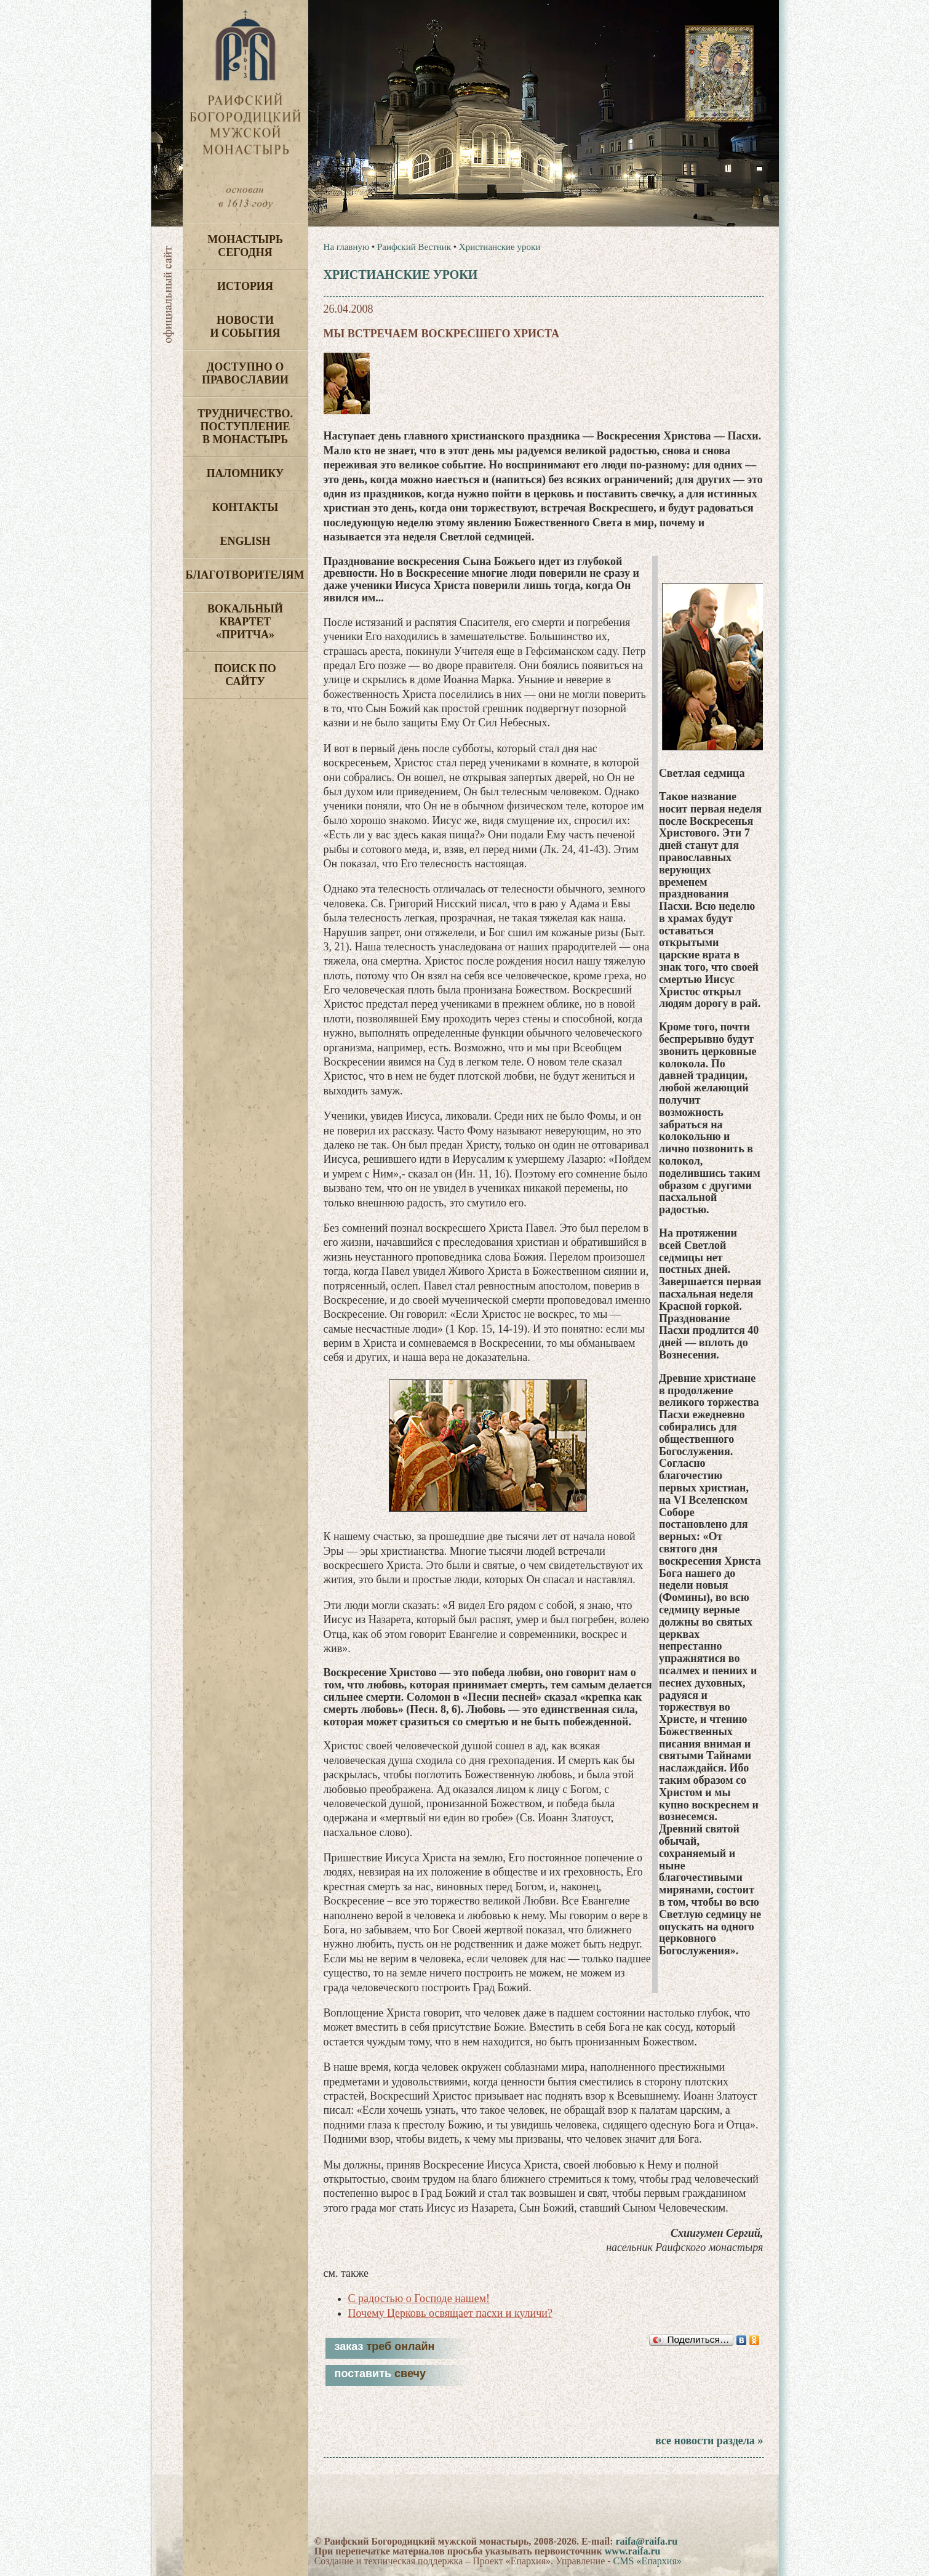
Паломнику (245, 473)
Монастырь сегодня (245, 246)
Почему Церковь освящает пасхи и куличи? (450, 2313)
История (245, 286)
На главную (347, 247)
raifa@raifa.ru (646, 2541)
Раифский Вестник (414, 247)
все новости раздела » (709, 2440)
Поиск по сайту (245, 675)
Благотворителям (245, 575)
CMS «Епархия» (647, 2561)
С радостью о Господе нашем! (419, 2298)
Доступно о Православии (245, 373)
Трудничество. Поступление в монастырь (245, 426)
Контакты (245, 507)
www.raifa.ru (633, 2551)
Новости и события (245, 326)
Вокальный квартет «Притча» (245, 622)
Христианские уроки (499, 247)
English (245, 541)
